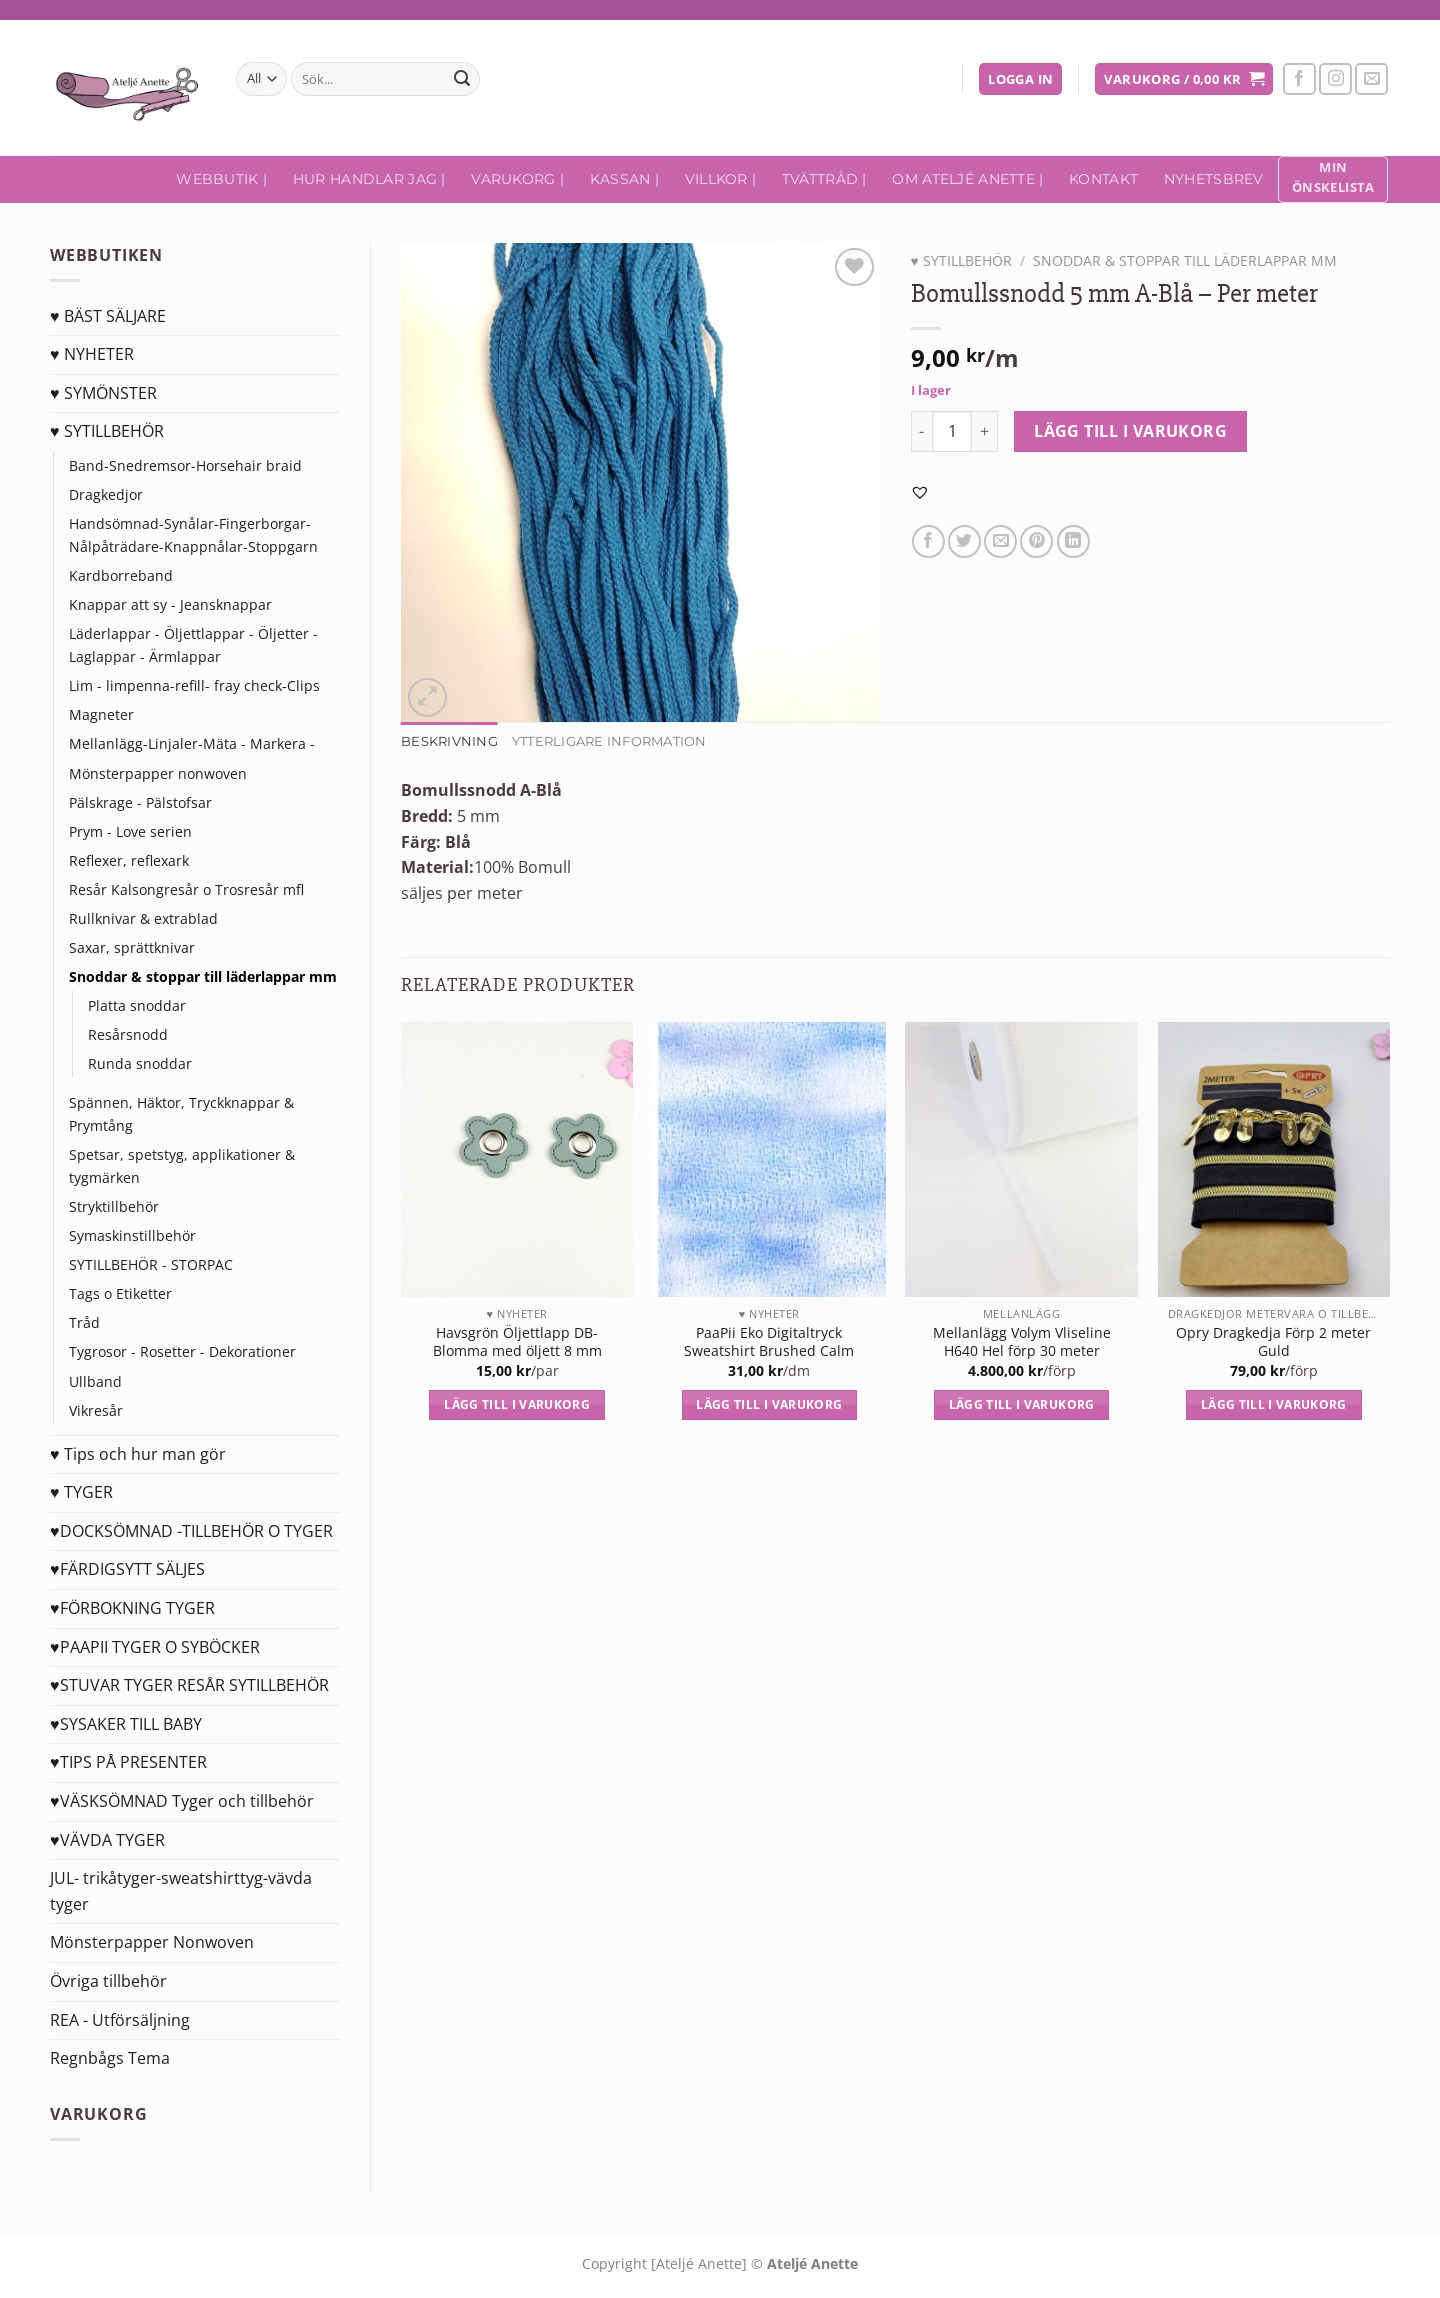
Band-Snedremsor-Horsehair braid (185, 465)
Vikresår (96, 1410)
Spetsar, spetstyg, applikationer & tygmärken (182, 1166)
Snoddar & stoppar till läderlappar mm (203, 976)
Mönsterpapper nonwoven (158, 773)
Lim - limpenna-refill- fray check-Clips (194, 685)
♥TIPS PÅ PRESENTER (128, 1762)
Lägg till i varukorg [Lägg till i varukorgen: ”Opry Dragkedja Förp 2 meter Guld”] (1274, 1404)
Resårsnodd (128, 1034)
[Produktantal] (952, 431)
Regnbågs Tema (110, 2058)
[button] (920, 492)
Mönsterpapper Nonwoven (152, 1942)
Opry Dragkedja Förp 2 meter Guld (1273, 1342)
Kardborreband (121, 575)
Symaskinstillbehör (132, 1235)
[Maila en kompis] (1000, 541)
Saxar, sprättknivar (132, 947)
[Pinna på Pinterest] (1036, 541)
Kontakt (1103, 179)
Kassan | (624, 179)
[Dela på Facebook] (928, 541)
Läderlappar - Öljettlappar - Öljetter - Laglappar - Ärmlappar (193, 645)
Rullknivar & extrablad (143, 918)
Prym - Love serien (130, 831)
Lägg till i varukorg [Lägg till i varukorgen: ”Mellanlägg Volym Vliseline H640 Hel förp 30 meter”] (1022, 1404)
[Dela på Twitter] (964, 541)
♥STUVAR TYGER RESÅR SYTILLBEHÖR (189, 1685)
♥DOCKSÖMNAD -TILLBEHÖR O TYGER (191, 1531)
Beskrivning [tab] (449, 741)
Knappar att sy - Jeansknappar (170, 604)
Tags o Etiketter (120, 1293)
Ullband (95, 1381)
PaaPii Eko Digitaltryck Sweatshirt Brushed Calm (769, 1342)
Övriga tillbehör (108, 1981)
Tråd (84, 1322)
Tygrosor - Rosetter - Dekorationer (182, 1351)
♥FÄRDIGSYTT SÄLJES (127, 1569)
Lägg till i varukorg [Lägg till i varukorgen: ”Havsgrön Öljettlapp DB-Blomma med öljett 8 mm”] (517, 1404)
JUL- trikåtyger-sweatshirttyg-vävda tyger (181, 1891)
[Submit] (462, 79)
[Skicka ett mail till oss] (1371, 79)
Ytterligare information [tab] (609, 741)
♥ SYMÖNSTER (103, 393)
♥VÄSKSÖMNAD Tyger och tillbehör (182, 1801)
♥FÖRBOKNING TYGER (132, 1608)
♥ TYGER (81, 1492)
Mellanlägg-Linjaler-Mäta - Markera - (192, 743)
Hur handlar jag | (369, 179)
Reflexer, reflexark (129, 860)
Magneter (101, 714)
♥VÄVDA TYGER (107, 1840)
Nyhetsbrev (1214, 179)
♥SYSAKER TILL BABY (126, 1724)
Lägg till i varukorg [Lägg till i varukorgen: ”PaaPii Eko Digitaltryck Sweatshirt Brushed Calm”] (769, 1404)
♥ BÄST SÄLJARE (108, 316)
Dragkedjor (106, 494)
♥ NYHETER (92, 354)
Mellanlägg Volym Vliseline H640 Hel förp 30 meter (1022, 1342)
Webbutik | (221, 179)
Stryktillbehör (114, 1206)
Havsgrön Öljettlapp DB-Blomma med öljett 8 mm (517, 1342)
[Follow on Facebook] (1299, 79)
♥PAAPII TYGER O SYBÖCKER (155, 1647)
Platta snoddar (137, 1005)
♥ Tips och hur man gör (138, 1454)
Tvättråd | (824, 179)
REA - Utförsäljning (120, 2020)
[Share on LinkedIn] (1073, 541)
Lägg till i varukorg (1130, 431)
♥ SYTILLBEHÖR (107, 431)
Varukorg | (517, 179)
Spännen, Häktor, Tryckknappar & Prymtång (181, 1114)
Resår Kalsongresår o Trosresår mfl (186, 889)
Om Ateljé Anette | (967, 179)
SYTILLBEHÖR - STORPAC (151, 1264)
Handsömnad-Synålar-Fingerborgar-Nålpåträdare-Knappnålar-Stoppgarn (193, 535)
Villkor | (721, 179)
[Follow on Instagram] (1335, 79)
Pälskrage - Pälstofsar (140, 802)
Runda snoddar (140, 1063)
